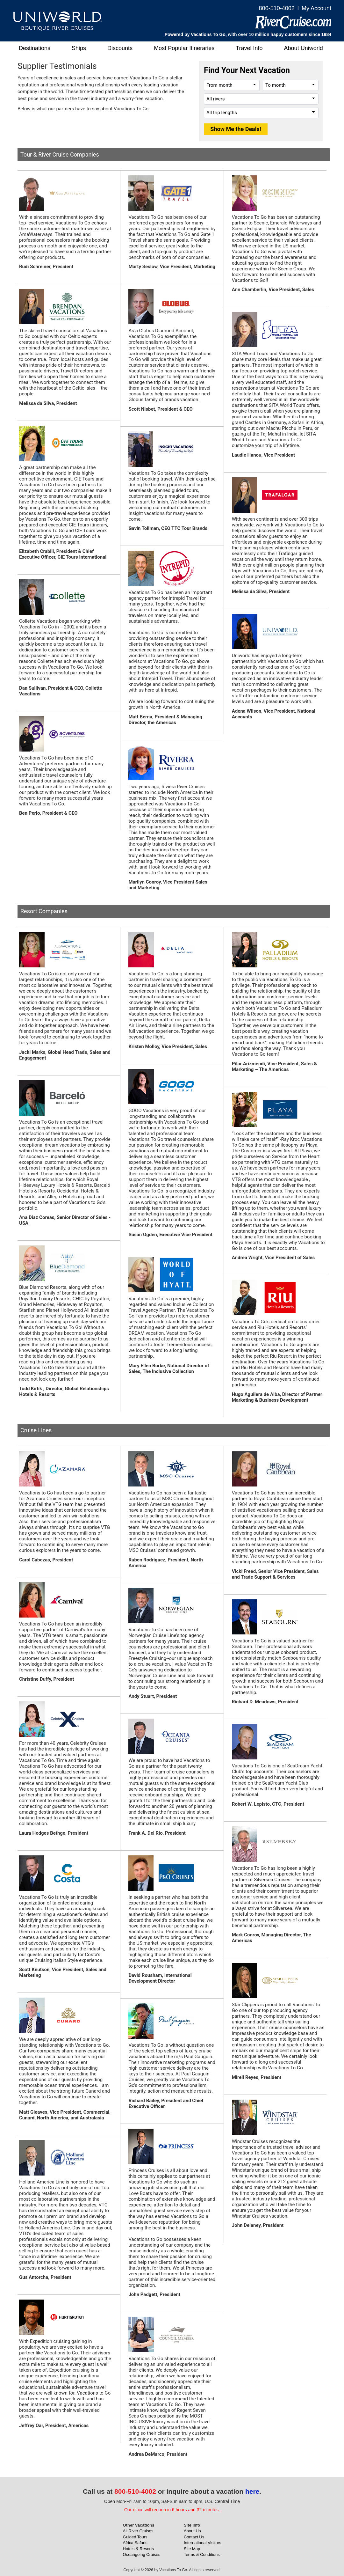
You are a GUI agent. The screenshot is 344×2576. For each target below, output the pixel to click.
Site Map (192, 2548)
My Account (316, 8)
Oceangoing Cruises (142, 2554)
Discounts (120, 48)
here (252, 2491)
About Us (192, 2530)
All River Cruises (138, 2530)
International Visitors (202, 2542)
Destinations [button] (34, 48)
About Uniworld (303, 48)
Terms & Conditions (202, 2554)
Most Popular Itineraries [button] (184, 48)
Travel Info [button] (249, 48)
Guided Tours (135, 2537)
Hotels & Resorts (138, 2548)
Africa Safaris (135, 2542)
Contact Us (194, 2537)
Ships (79, 48)
